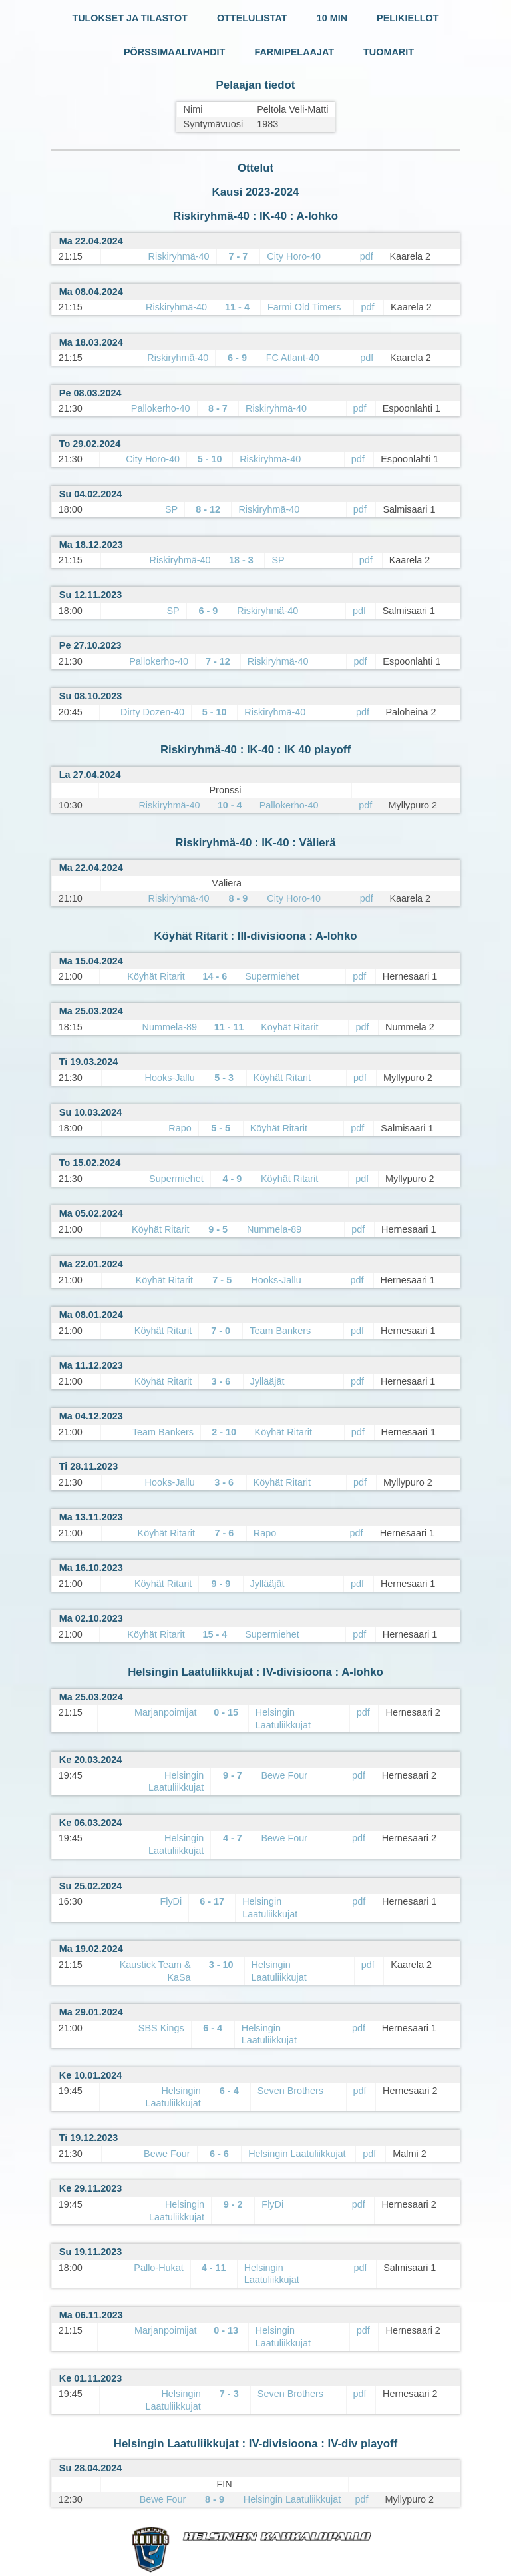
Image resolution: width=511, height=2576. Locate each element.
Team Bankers (280, 1330)
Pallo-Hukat (158, 2267)
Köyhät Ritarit (155, 976)
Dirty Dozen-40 (152, 712)
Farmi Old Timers (304, 307)
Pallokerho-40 (160, 408)
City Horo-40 (294, 256)
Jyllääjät (267, 1381)
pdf (366, 256)
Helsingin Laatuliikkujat (296, 2153)
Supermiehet (272, 976)
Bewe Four (284, 1775)
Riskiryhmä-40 (179, 256)
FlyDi (171, 1901)
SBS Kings (161, 2028)
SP (171, 509)
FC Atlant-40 (292, 357)
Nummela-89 (169, 1027)
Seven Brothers (290, 2090)
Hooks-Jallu (170, 1077)
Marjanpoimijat (165, 1712)
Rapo (179, 1128)
